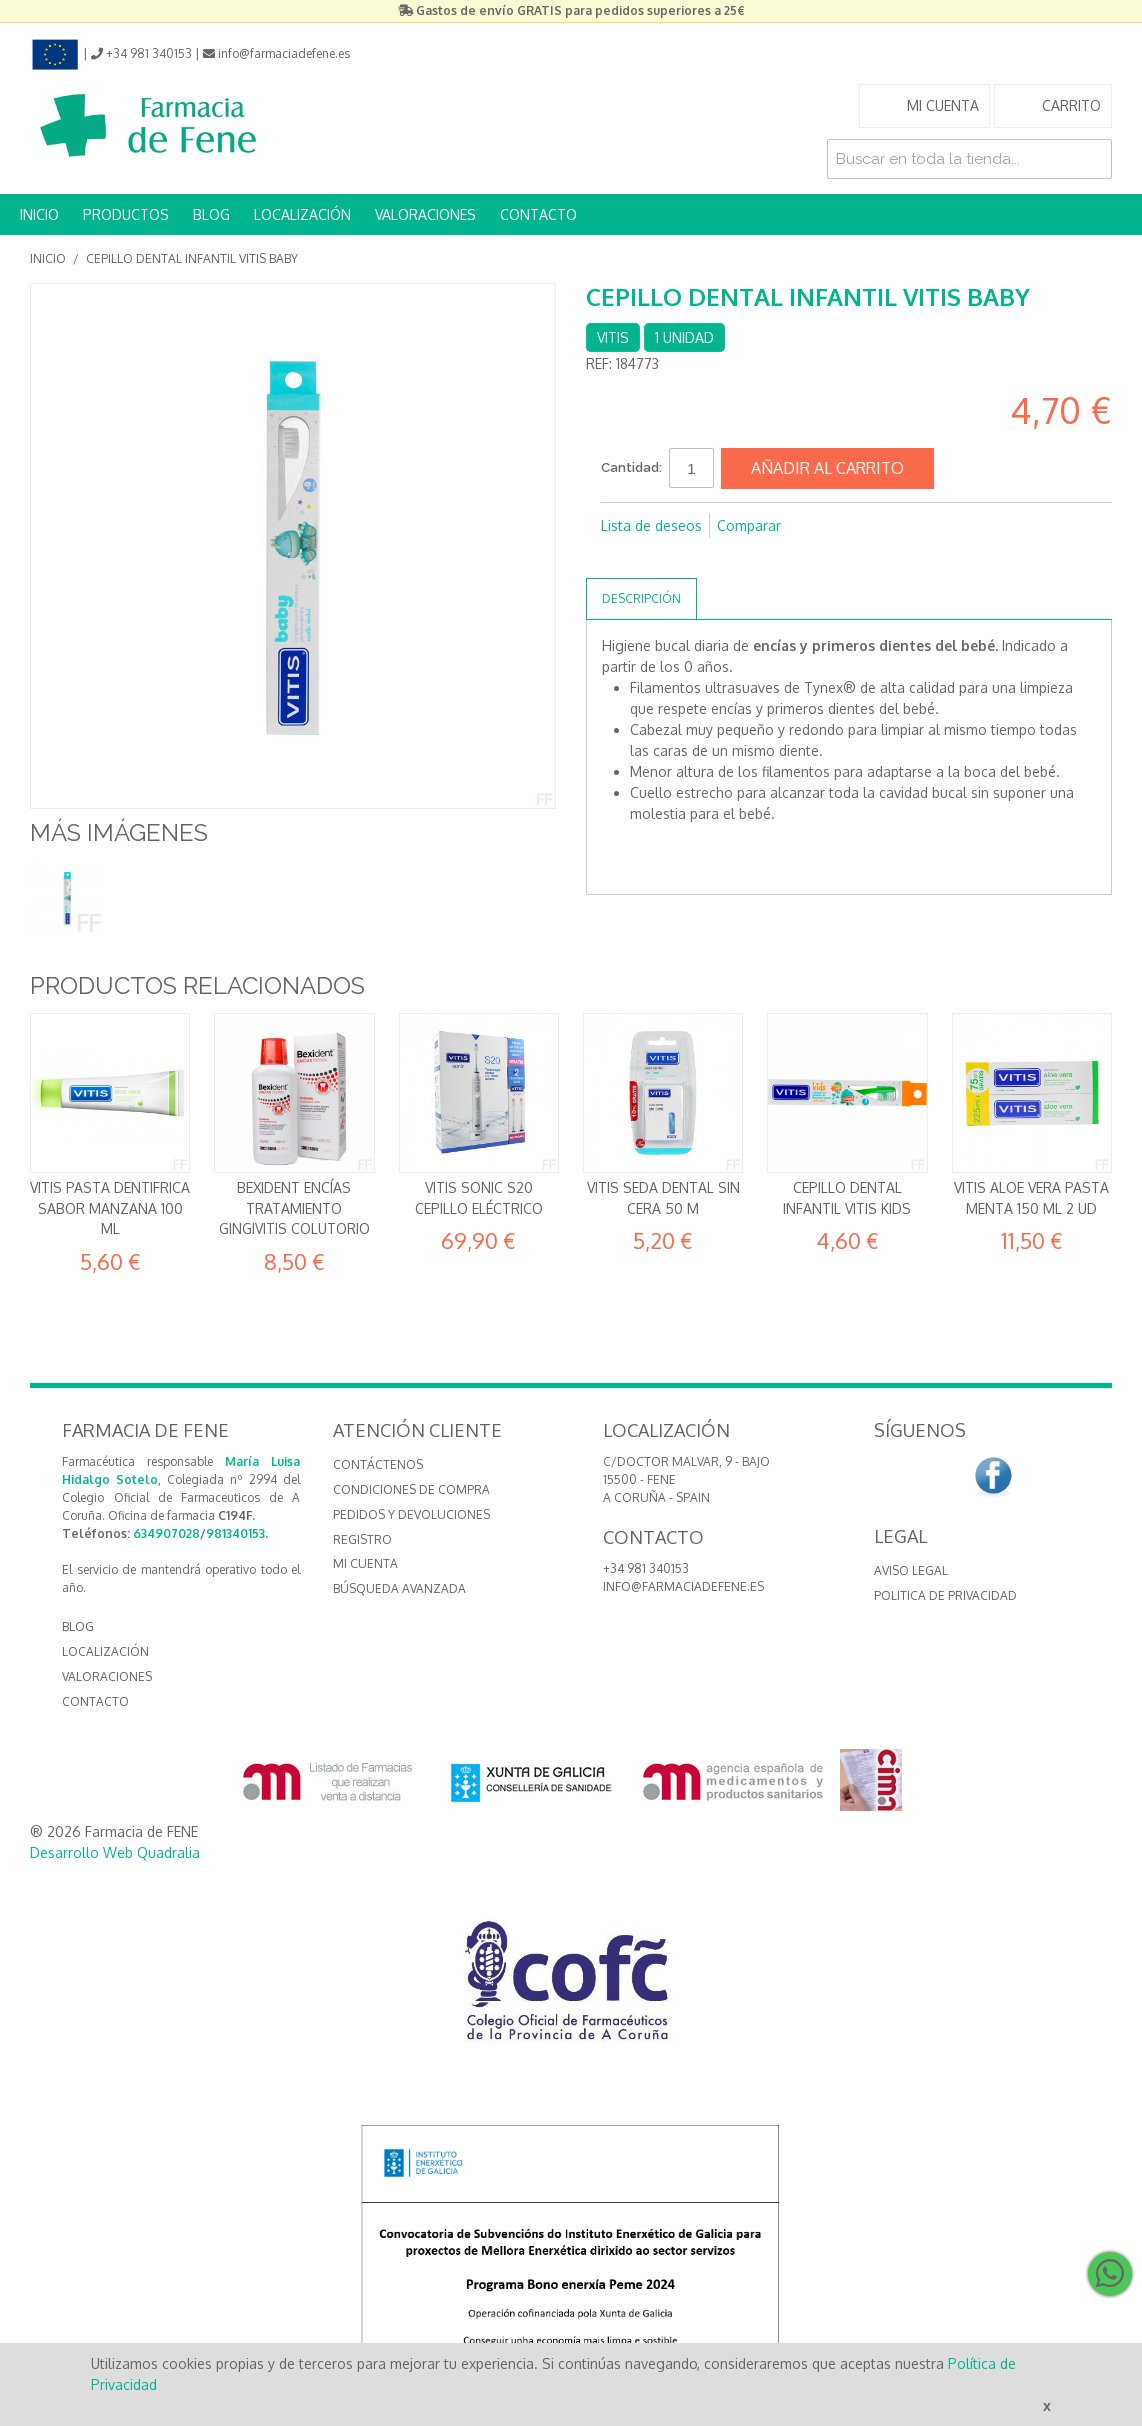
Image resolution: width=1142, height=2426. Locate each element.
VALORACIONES (425, 214)
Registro (362, 1539)
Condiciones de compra (411, 1489)
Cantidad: (631, 467)
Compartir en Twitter (661, 558)
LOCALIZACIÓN (302, 214)
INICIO (39, 214)
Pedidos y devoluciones (411, 1514)
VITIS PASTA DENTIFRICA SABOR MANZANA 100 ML (110, 1208)
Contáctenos (378, 1464)
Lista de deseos (651, 525)
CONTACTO (538, 214)
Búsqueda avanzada (399, 1588)
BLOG (211, 214)
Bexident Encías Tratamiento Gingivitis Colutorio (294, 1208)
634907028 (166, 1533)
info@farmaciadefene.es (683, 1586)
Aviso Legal (911, 1570)
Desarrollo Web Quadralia (115, 1852)
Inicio (48, 258)
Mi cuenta (365, 1563)
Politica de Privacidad (945, 1595)
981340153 (235, 1533)
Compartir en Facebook (621, 558)
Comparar (749, 525)
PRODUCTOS (126, 214)
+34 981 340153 (646, 1568)
